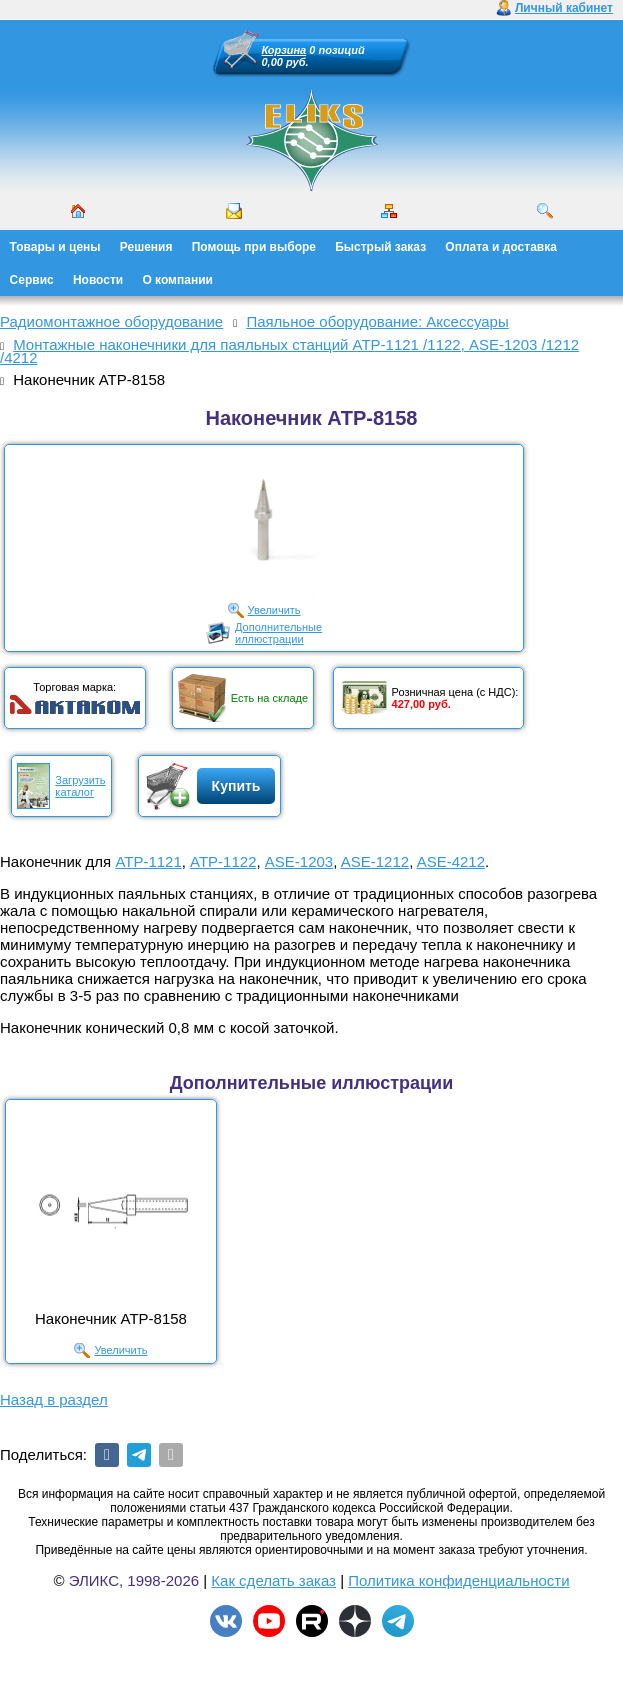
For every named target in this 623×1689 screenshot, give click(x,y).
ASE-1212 (375, 861)
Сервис (32, 280)
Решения (146, 247)
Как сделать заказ (273, 1580)
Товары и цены (55, 247)
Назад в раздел (54, 1399)
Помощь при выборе (254, 247)
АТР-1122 (223, 861)
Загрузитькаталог (80, 786)
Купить (236, 786)
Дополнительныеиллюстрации (278, 633)
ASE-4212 (451, 861)
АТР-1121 (148, 861)
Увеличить (274, 610)
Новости (98, 280)
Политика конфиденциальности (458, 1580)
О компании (177, 280)
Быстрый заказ (380, 247)
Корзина (284, 50)
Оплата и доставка (501, 247)
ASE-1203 (299, 861)
